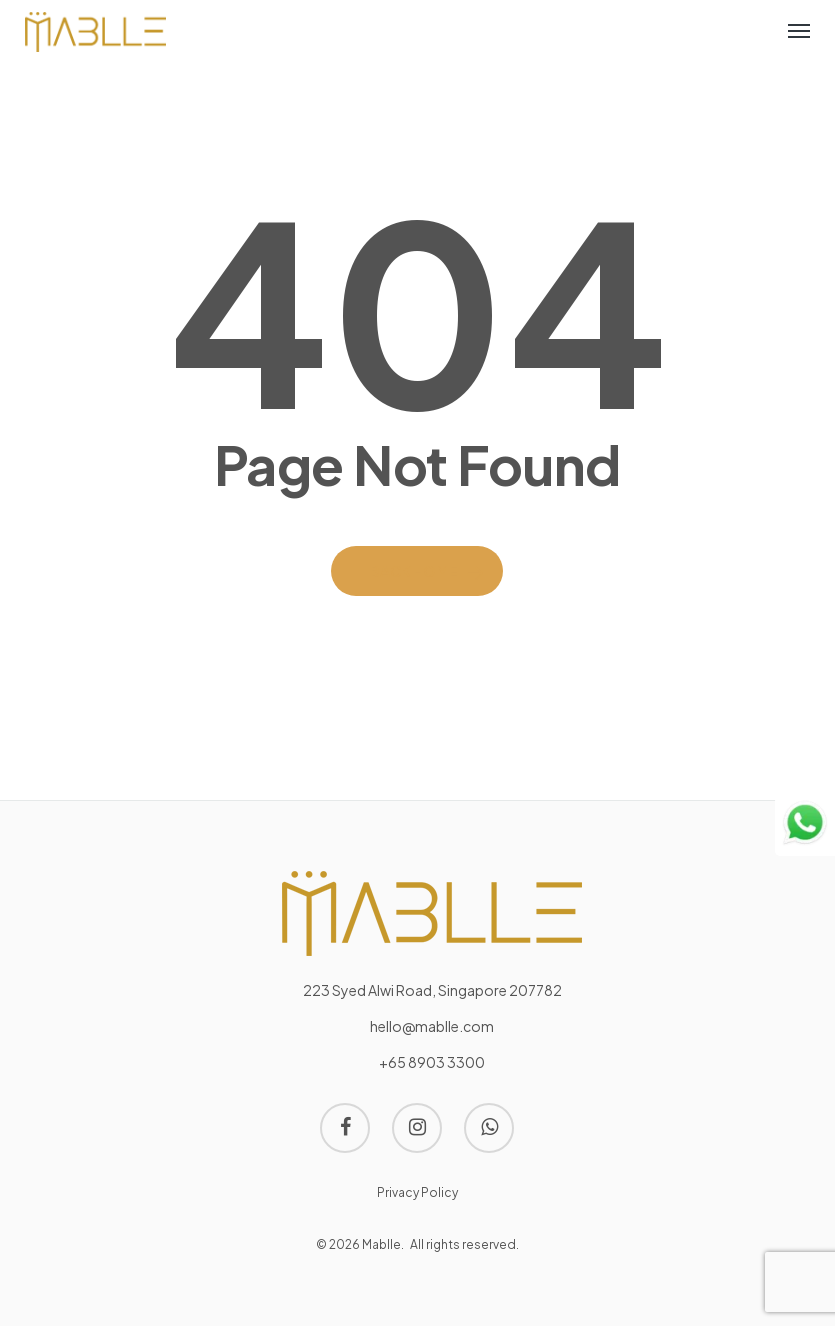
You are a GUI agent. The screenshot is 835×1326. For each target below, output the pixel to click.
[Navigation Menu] (799, 30)
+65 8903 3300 (432, 1062)
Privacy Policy (417, 1192)
